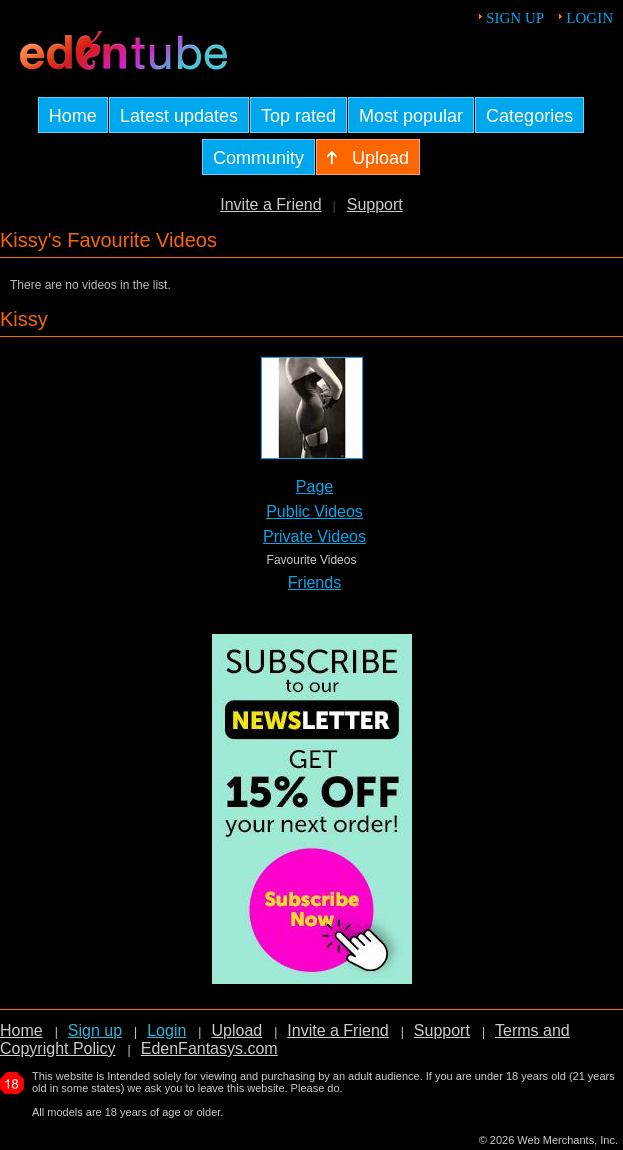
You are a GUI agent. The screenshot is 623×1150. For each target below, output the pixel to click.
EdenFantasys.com (209, 1048)
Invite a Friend (270, 204)
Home (21, 1030)
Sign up (515, 18)
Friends (314, 582)
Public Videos (314, 511)
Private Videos (314, 536)
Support (375, 204)
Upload (236, 1030)
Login (589, 18)
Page (314, 486)
